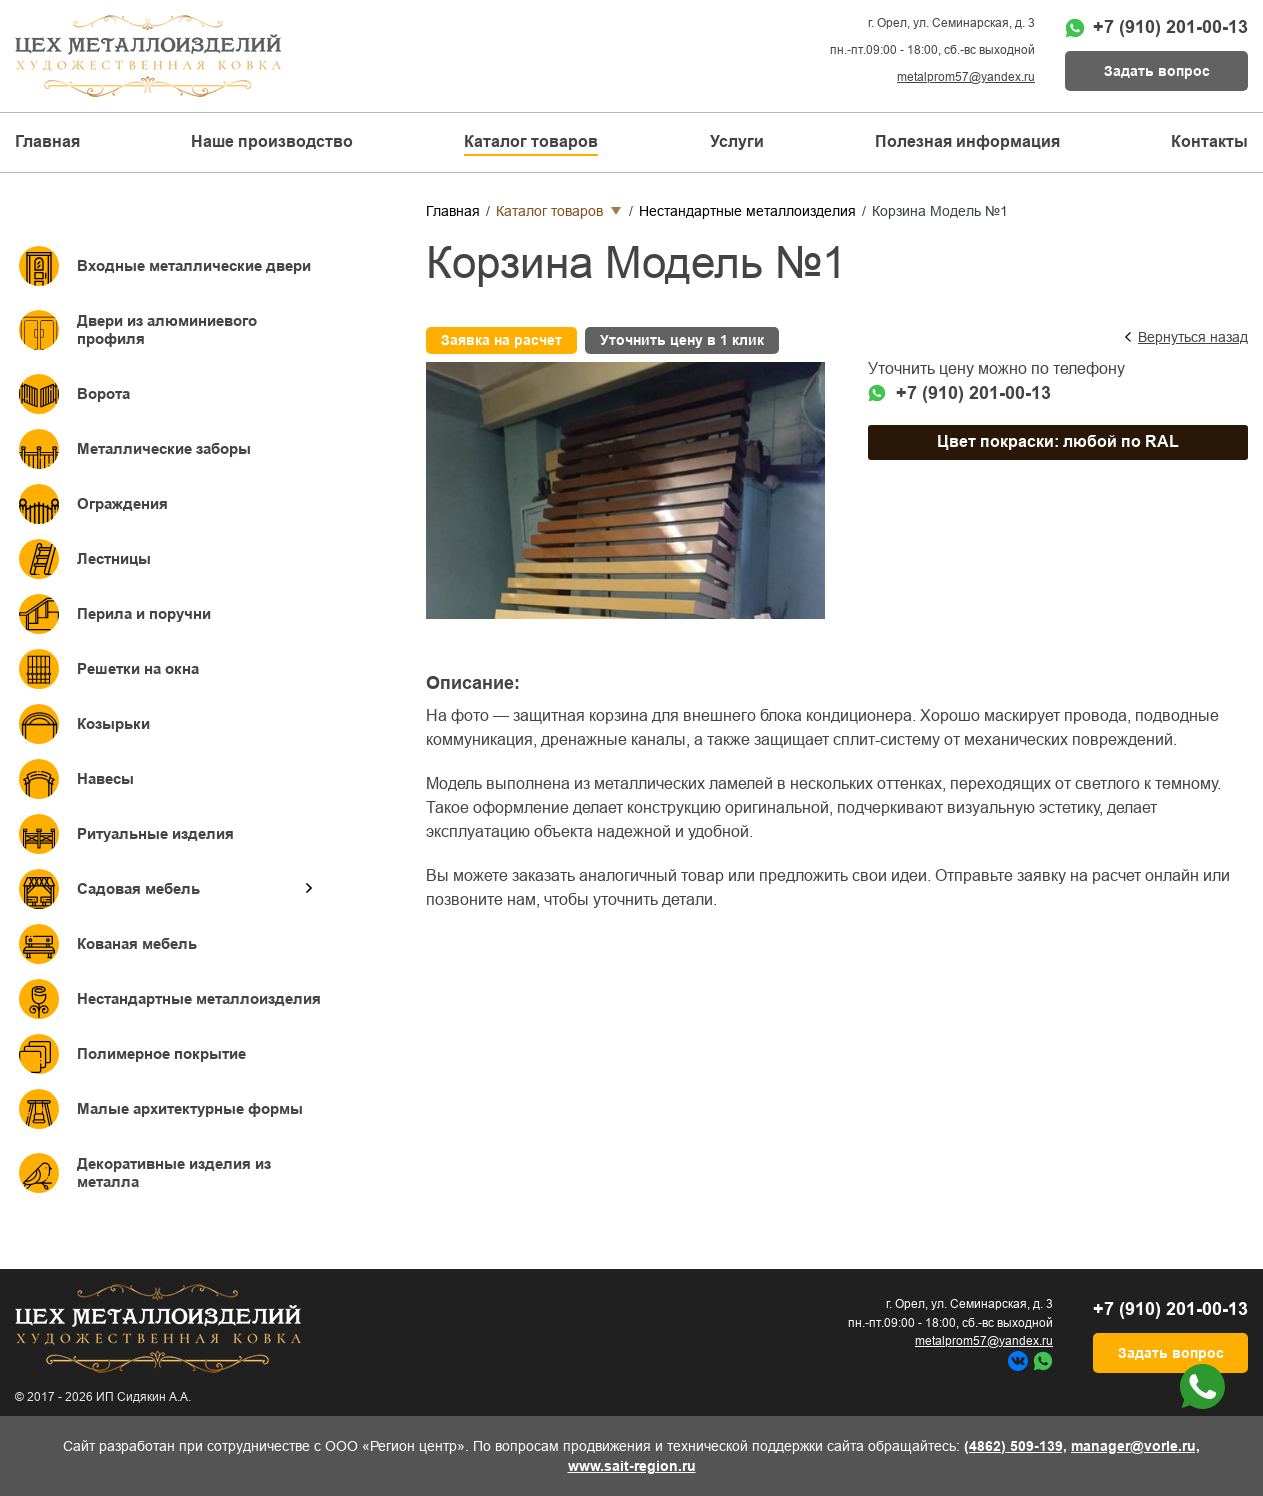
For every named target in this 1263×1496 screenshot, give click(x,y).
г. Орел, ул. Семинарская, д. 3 (951, 23)
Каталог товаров (549, 211)
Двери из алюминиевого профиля (167, 329)
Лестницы (114, 558)
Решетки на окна (138, 668)
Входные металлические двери (194, 265)
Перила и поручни (144, 613)
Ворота (103, 393)
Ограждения (122, 503)
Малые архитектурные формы (190, 1108)
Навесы (105, 778)
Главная (47, 141)
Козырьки (113, 723)
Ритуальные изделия (155, 833)
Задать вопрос (1157, 71)
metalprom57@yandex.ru (966, 77)
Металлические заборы (164, 448)
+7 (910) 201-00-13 (1170, 27)
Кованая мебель (137, 943)
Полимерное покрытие (161, 1053)
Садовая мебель (138, 888)
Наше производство (272, 141)
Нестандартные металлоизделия (199, 998)
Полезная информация (967, 141)
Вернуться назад (1193, 337)
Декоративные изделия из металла (174, 1172)
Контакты (1209, 141)
